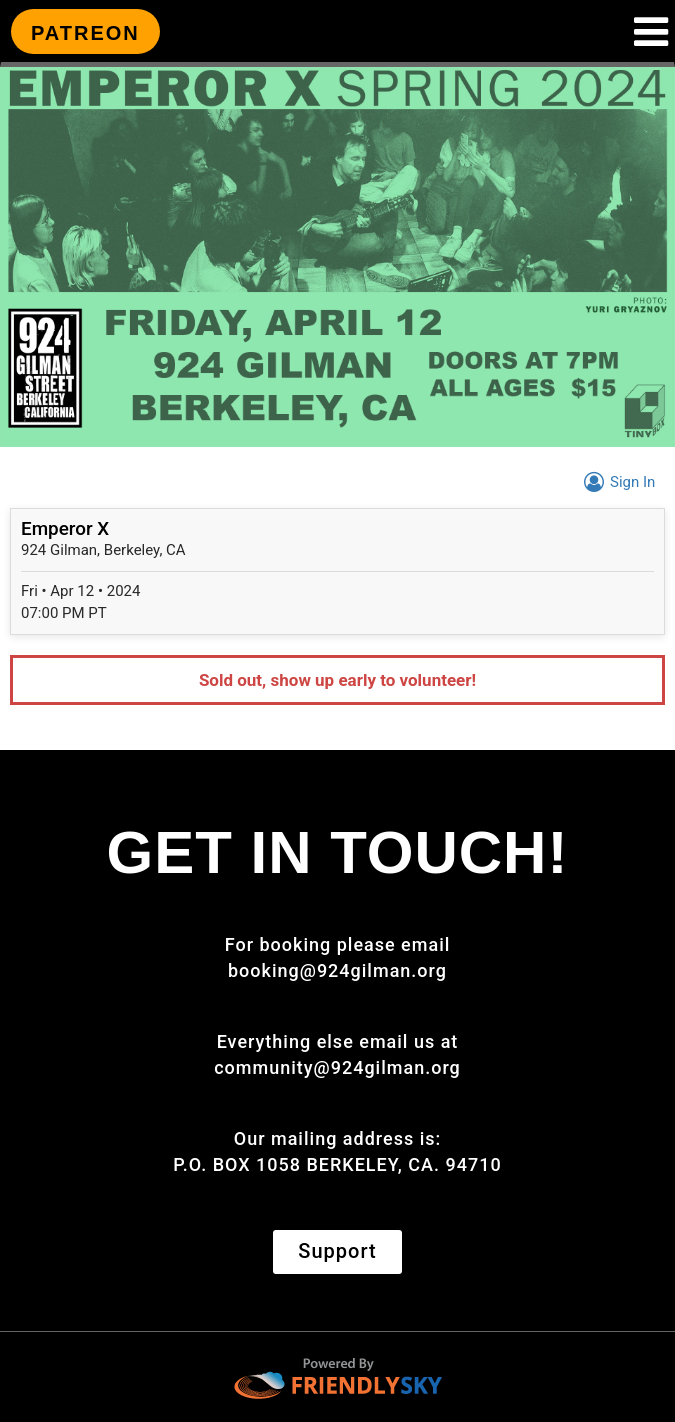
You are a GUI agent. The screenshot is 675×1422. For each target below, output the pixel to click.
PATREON (85, 33)
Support (337, 1251)
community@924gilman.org (337, 1067)
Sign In (616, 482)
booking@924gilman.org (337, 970)
